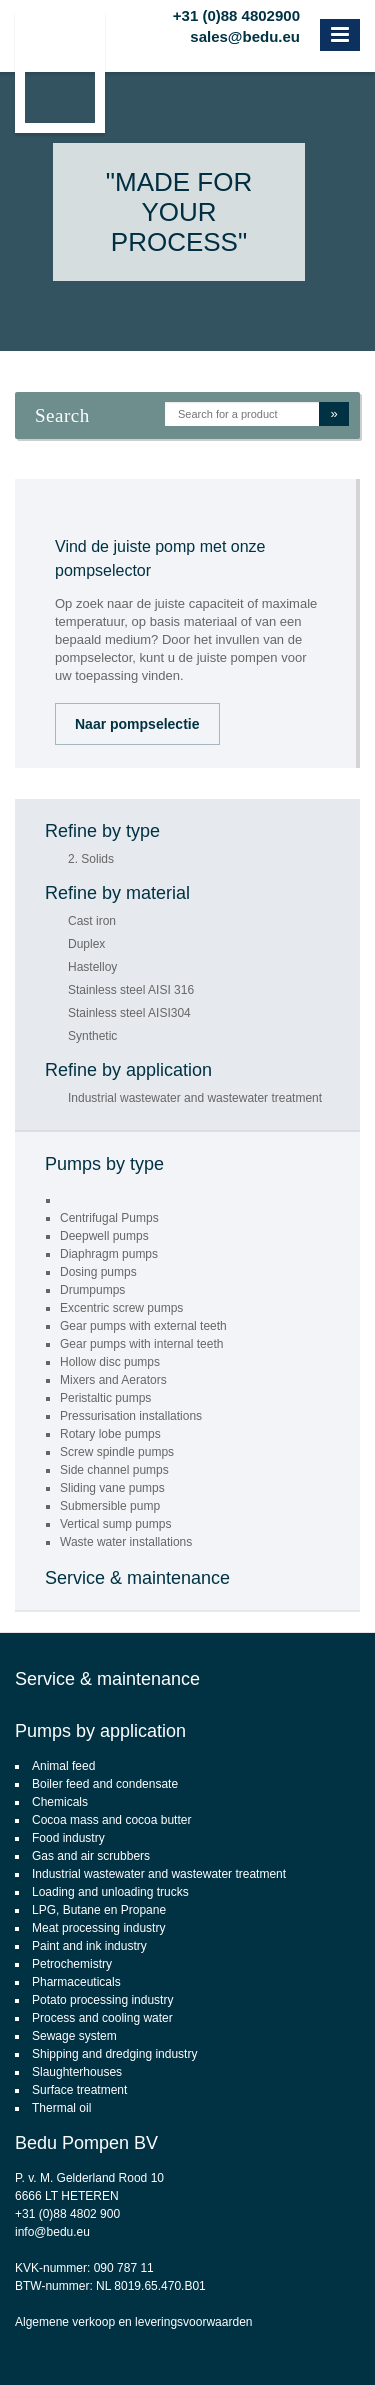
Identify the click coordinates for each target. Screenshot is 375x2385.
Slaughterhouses (77, 2072)
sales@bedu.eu (245, 34)
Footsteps (350, 2341)
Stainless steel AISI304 (129, 1013)
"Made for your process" (179, 212)
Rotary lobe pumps (110, 1434)
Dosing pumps (98, 1272)
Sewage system (74, 2036)
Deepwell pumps (104, 1236)
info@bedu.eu (52, 2232)
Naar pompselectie (137, 724)
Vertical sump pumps (115, 1524)
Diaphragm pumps (109, 1254)
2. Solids (91, 859)
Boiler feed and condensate (105, 1784)
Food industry (68, 1838)
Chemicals (60, 1802)
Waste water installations (126, 1542)
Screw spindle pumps (117, 1452)
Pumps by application (100, 1731)
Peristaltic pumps (105, 1398)
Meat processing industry (98, 1928)
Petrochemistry (72, 1964)
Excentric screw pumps (121, 1308)
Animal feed (63, 1766)
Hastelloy (92, 967)
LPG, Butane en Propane (99, 1910)
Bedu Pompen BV (86, 2143)
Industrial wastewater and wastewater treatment (195, 1098)
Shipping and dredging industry (114, 2054)
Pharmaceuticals (76, 1982)
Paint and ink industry (89, 1946)
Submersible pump (110, 1506)
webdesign (278, 2341)
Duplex (86, 944)
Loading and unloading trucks (110, 1892)
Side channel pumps (114, 1470)
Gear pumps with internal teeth (141, 1344)
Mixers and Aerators (113, 1380)
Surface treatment (79, 2090)
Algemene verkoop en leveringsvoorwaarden (133, 2322)
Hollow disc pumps (110, 1362)
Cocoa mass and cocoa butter (111, 1820)
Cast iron (92, 921)
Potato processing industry (102, 2000)
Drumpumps (92, 1290)
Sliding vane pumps (112, 1488)
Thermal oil (61, 2108)
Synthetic (92, 1036)
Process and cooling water (102, 2018)
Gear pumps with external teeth (143, 1326)
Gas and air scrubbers (91, 1856)
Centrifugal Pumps (109, 1218)
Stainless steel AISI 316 (131, 990)
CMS (224, 2341)
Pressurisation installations (131, 1416)
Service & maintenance (137, 1578)
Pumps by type (104, 1164)
